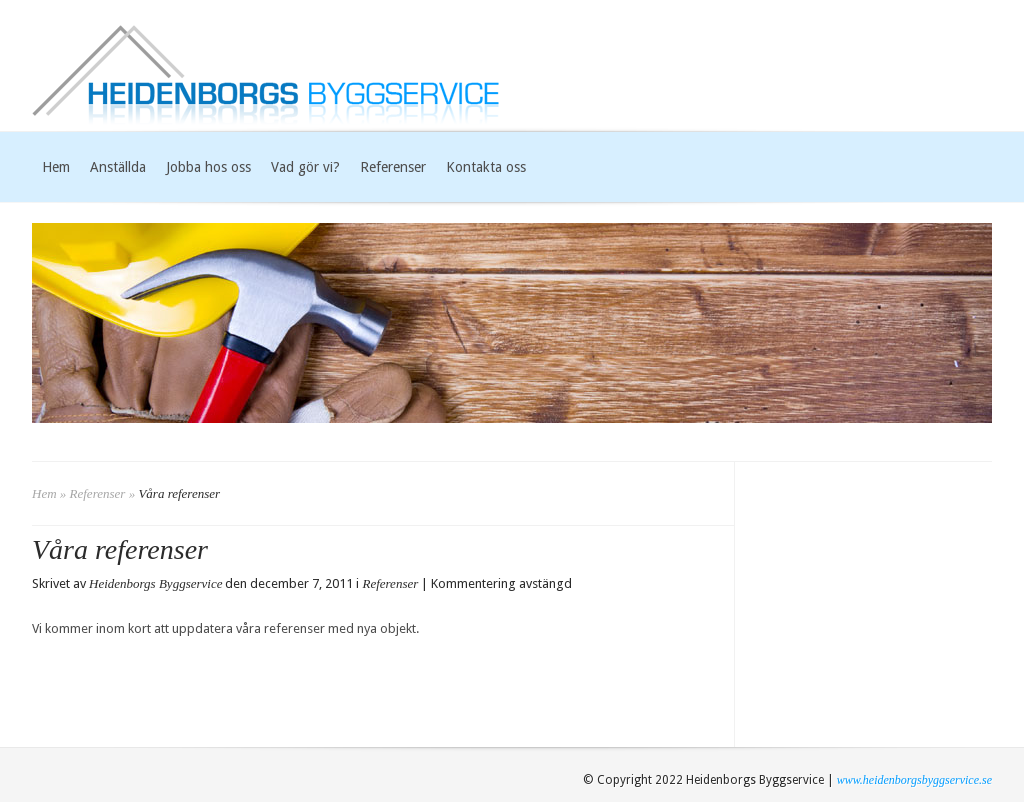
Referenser (393, 167)
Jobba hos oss (208, 167)
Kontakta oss (486, 167)
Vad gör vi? (305, 167)
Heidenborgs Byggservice (155, 583)
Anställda (118, 167)
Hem (56, 167)
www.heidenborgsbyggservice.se (914, 780)
